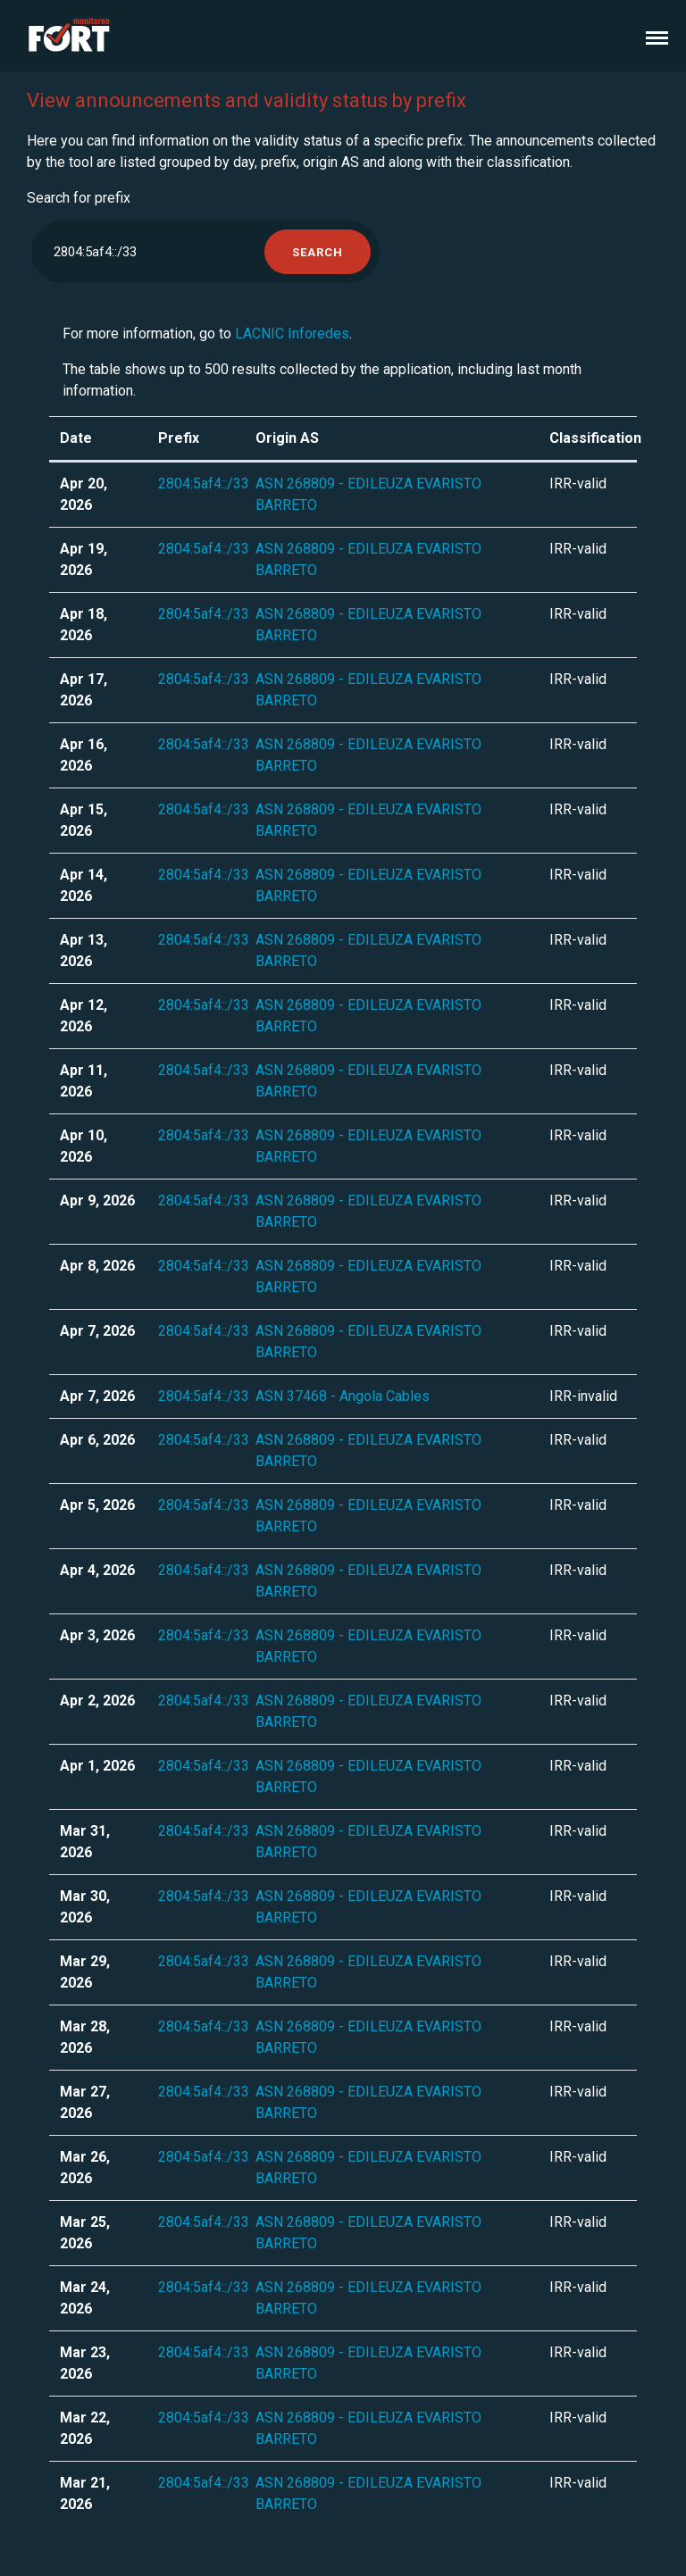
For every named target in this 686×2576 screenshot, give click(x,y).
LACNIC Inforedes (292, 333)
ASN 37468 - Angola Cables (342, 1396)
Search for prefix (78, 197)
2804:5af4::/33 (203, 483)
